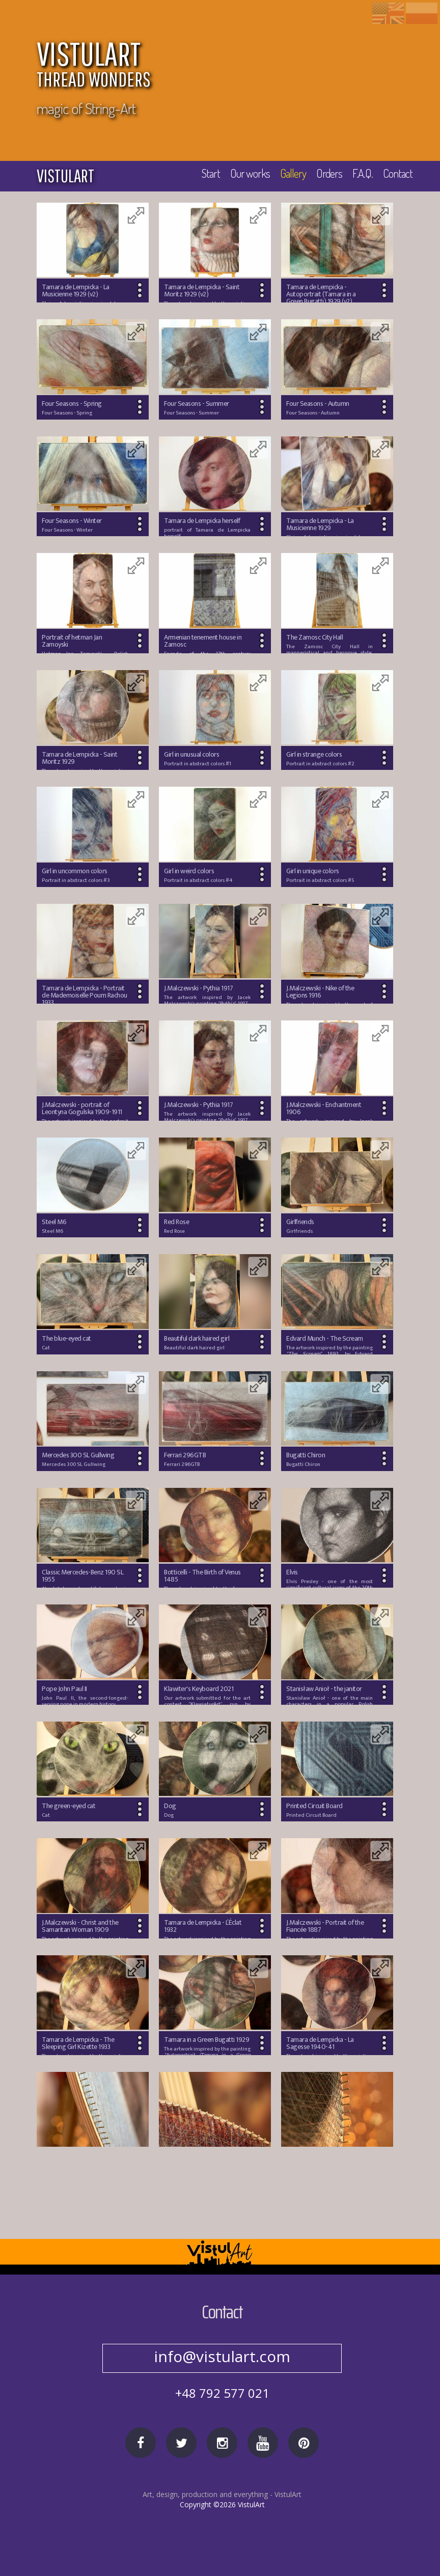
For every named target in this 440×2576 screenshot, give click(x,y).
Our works (243, 175)
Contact (397, 175)
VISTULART (227, 66)
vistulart (65, 176)
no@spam (222, 2356)
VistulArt (287, 2514)
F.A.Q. (361, 175)
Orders (326, 175)
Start (202, 175)
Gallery (288, 175)
